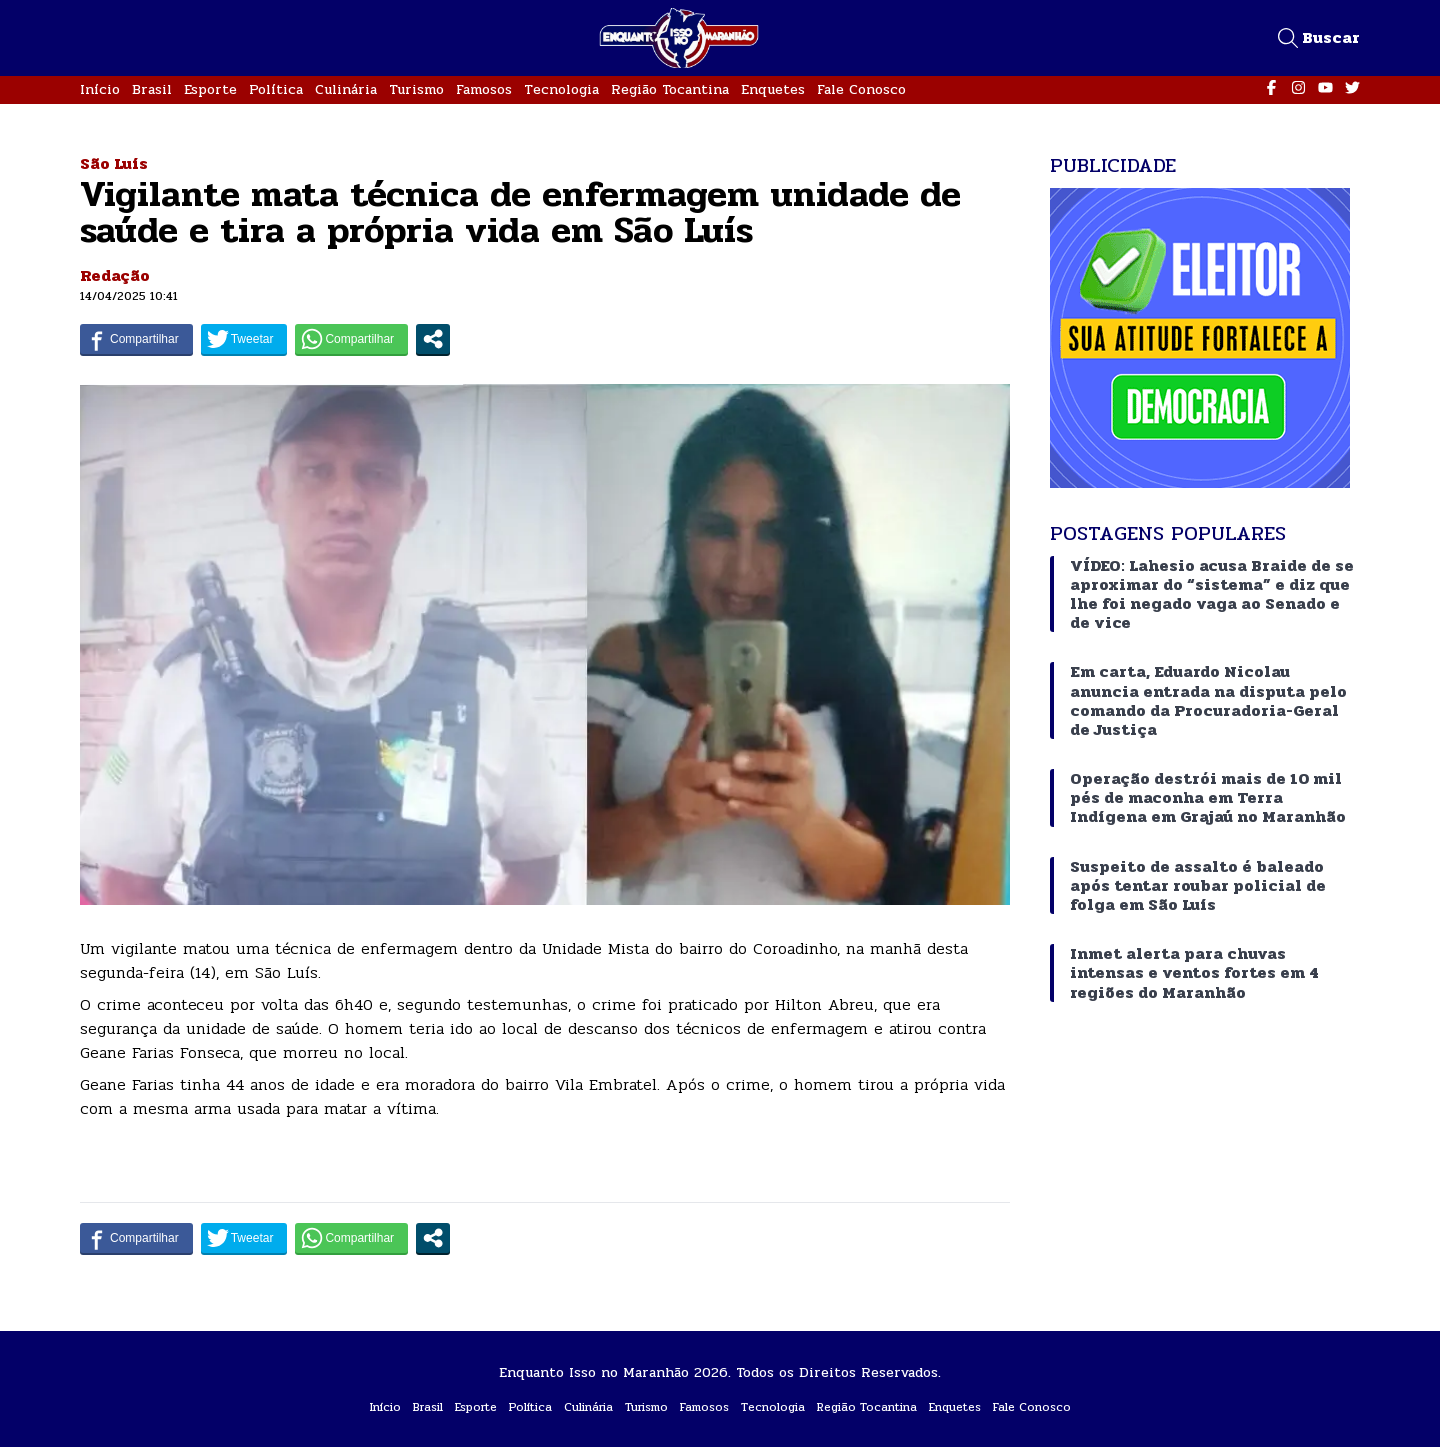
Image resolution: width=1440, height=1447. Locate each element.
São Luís (114, 163)
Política (276, 89)
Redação (115, 275)
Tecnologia (561, 89)
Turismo (416, 89)
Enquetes (773, 89)
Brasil (152, 89)
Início (100, 89)
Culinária (346, 89)
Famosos (484, 89)
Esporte (210, 89)
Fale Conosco (861, 89)
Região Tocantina (670, 89)
